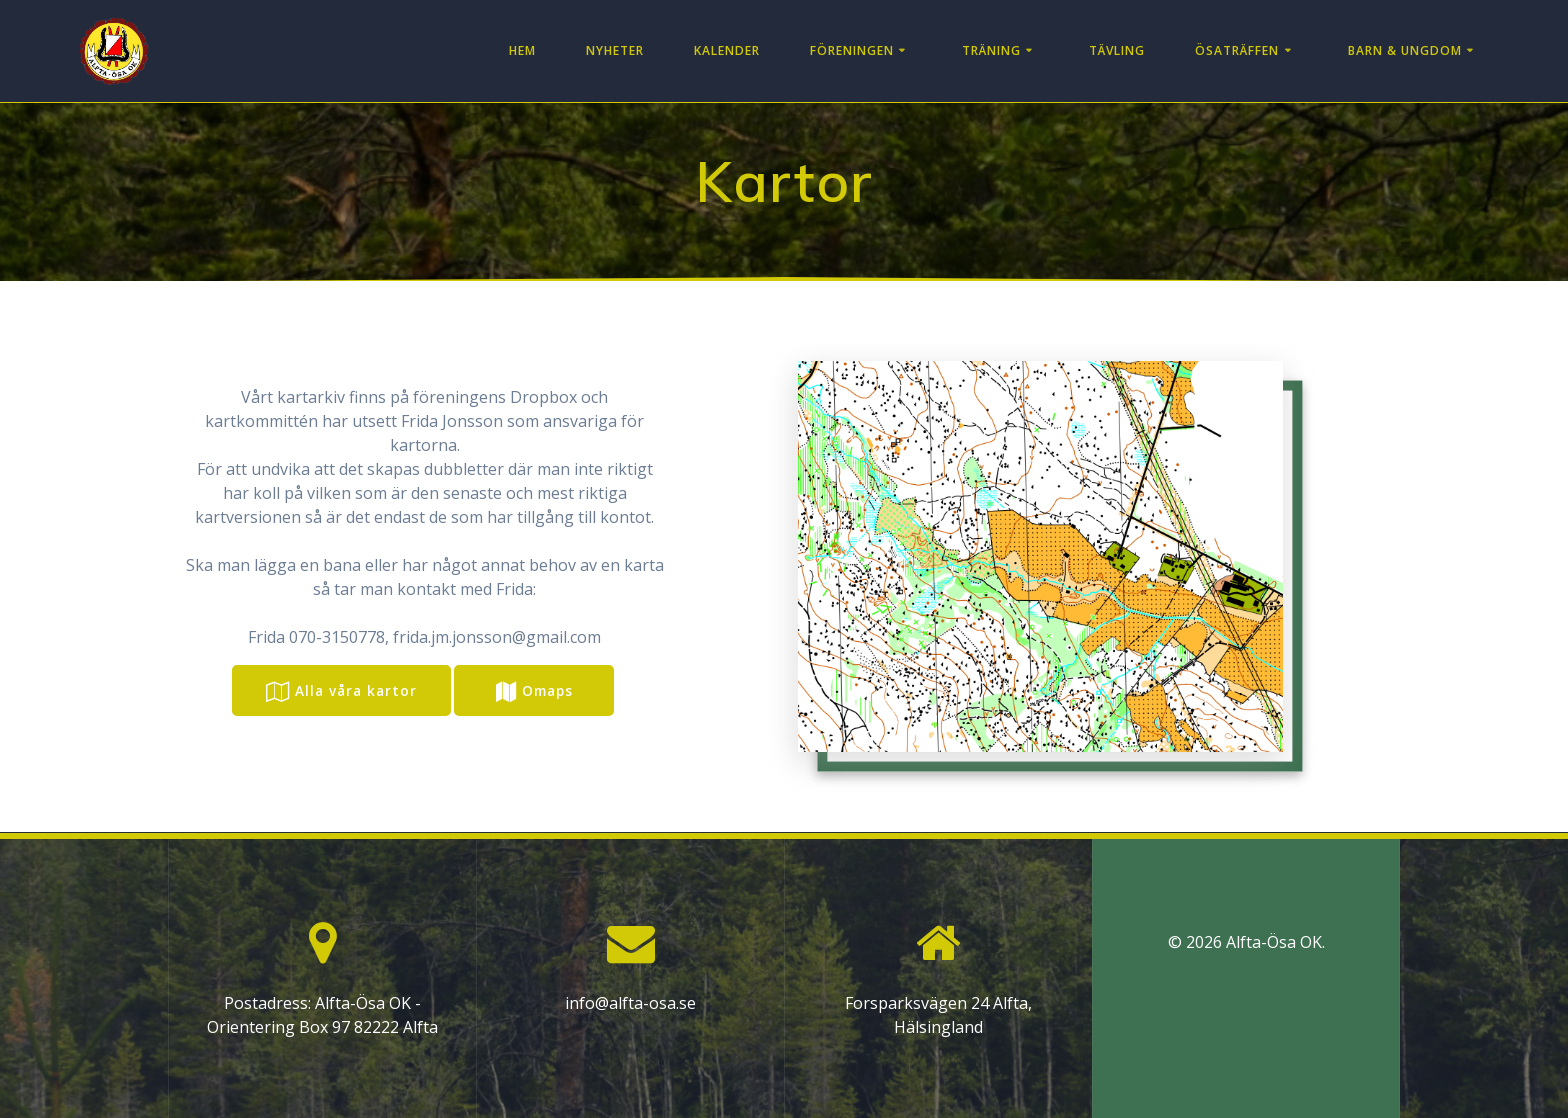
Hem (522, 50)
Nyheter (615, 50)
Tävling (1117, 50)
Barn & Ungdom (1405, 50)
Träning (991, 50)
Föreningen (852, 50)
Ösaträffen (1237, 50)
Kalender (727, 50)
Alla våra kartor (341, 692)
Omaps (534, 692)
